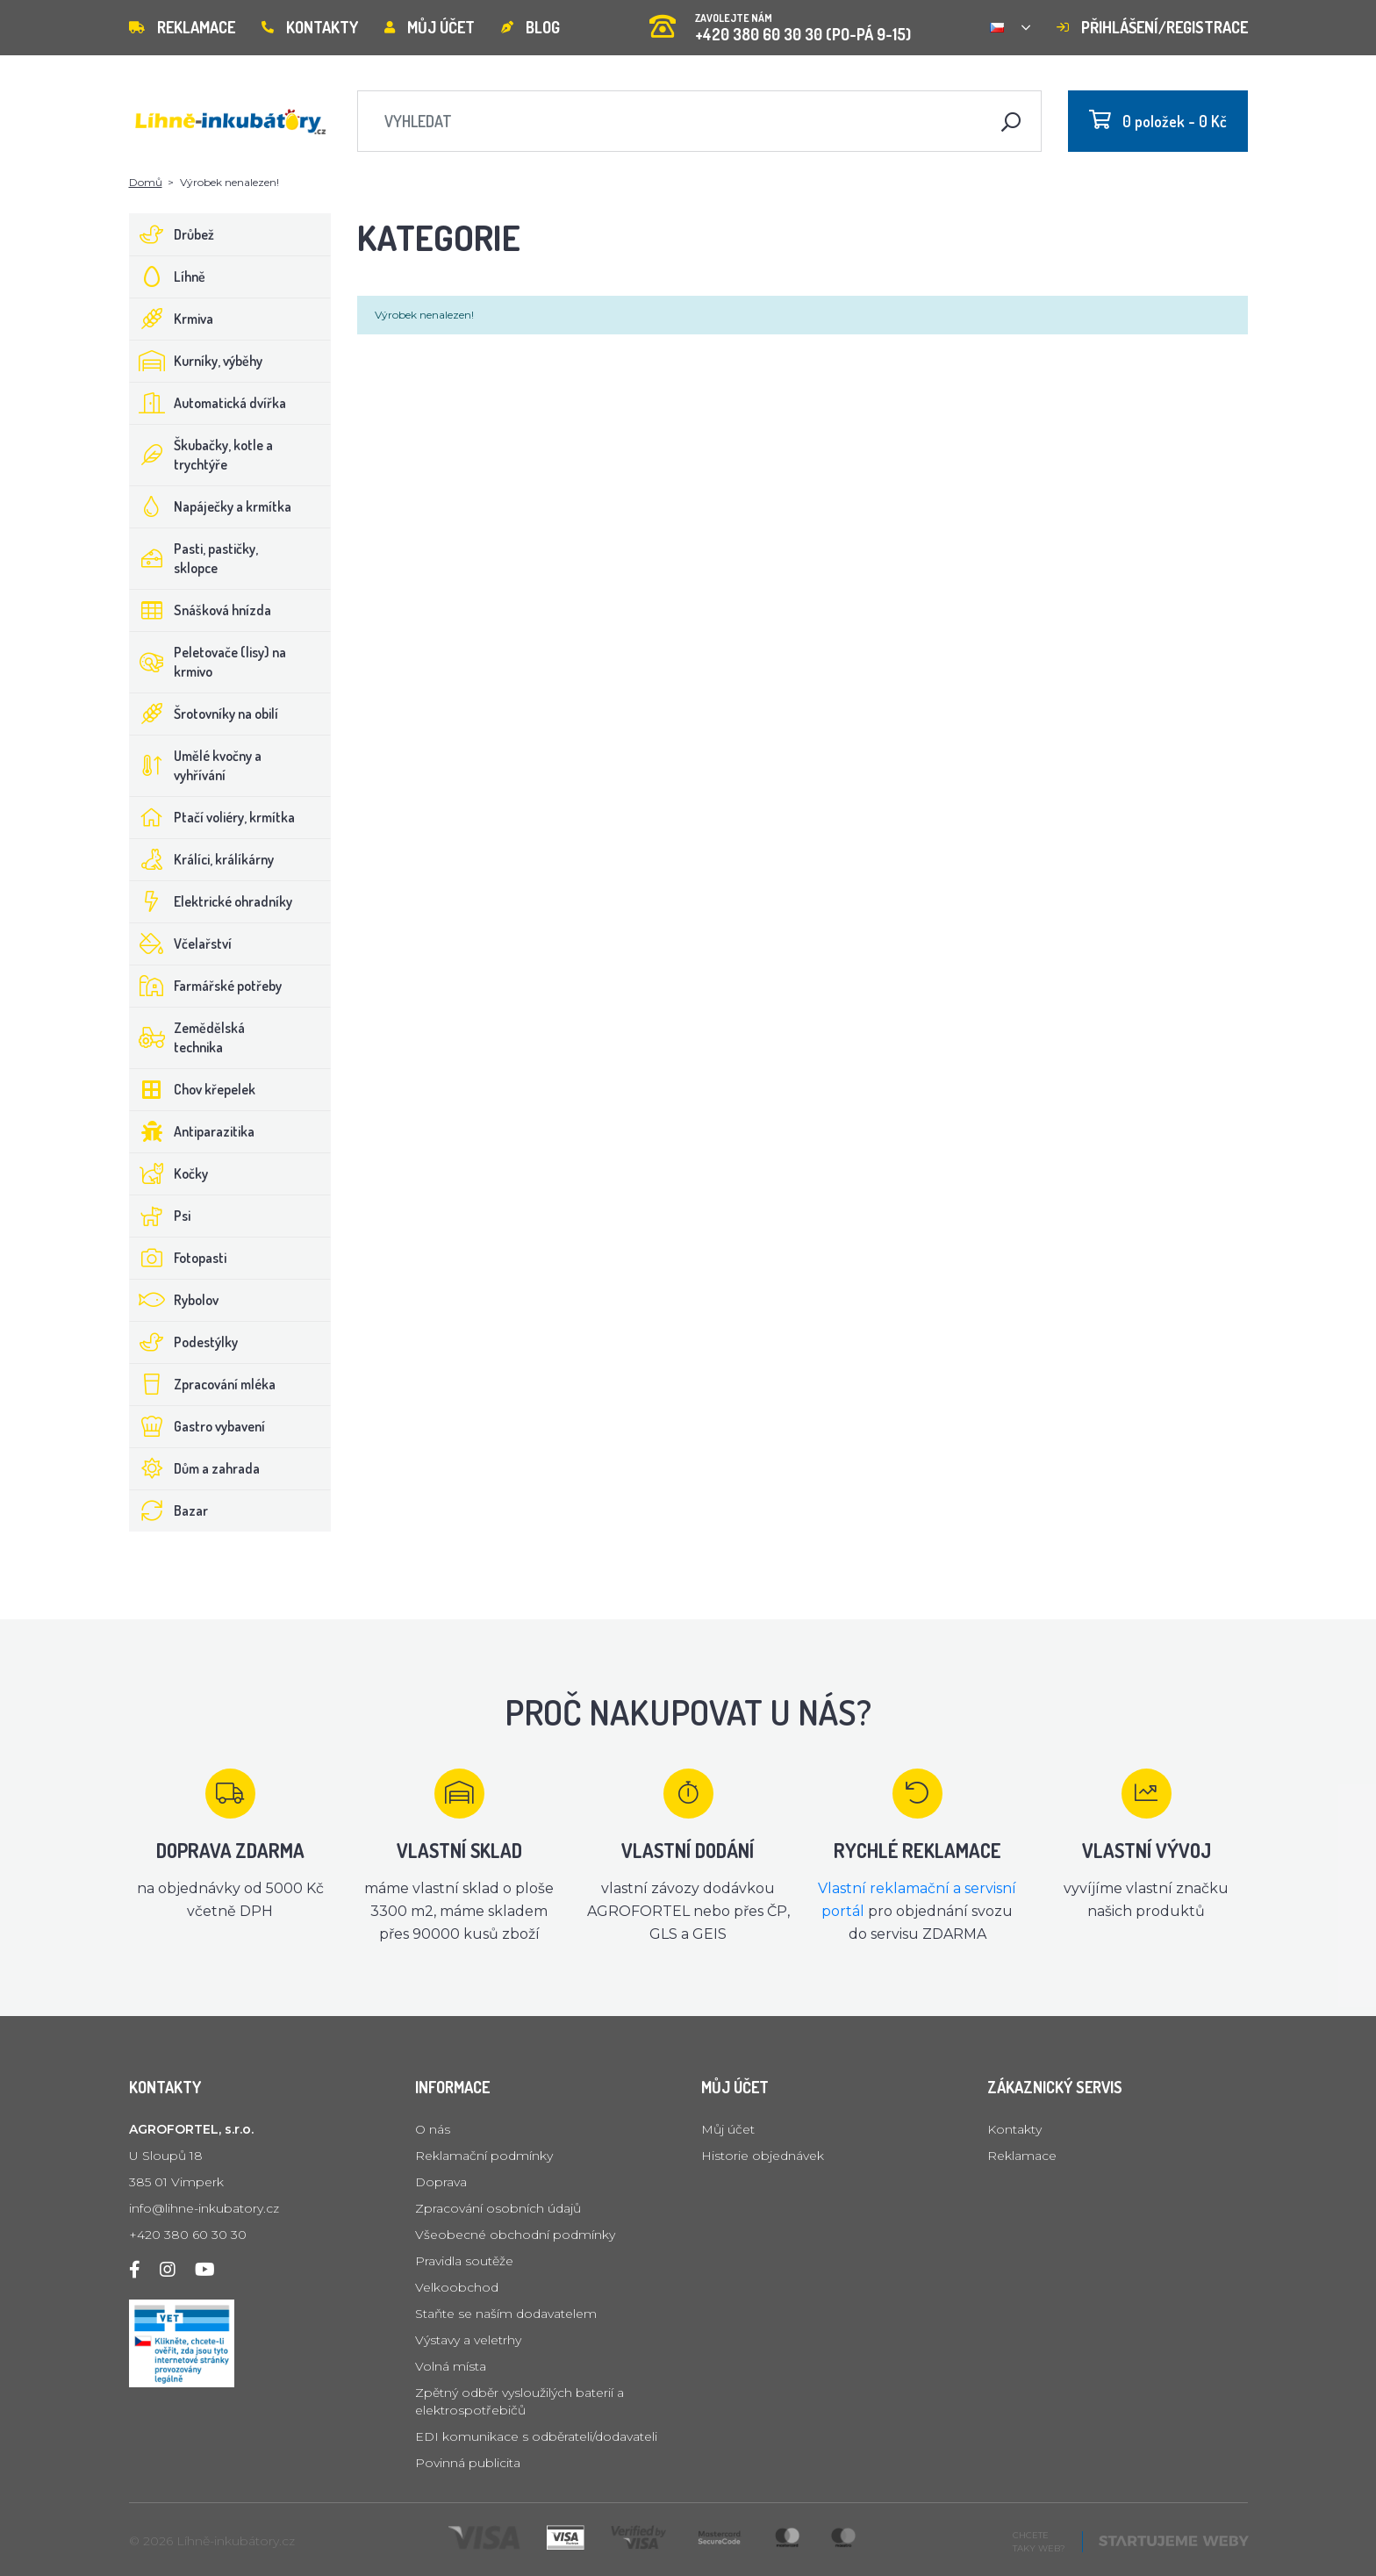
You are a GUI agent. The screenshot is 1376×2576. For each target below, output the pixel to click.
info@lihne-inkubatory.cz (204, 2208)
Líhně (167, 276)
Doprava (441, 2182)
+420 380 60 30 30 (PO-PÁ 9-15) (780, 21)
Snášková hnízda (200, 610)
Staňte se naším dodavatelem (506, 2313)
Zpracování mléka (203, 1384)
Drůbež (172, 234)
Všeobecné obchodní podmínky (515, 2234)
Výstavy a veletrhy (468, 2340)
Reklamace (182, 27)
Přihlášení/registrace (1152, 27)
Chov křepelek (192, 1089)
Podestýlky (184, 1342)
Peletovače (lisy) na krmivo (208, 661)
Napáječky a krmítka (210, 506)
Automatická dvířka (208, 403)
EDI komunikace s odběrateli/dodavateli (536, 2436)
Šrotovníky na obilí (204, 713)
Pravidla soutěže (464, 2261)
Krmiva (171, 318)
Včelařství (181, 943)
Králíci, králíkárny (202, 859)
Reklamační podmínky (484, 2155)
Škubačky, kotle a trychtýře (201, 454)
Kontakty (310, 27)
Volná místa (450, 2366)
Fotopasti (178, 1257)
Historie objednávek (762, 2155)
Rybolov (174, 1300)
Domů (145, 182)
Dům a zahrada (195, 1468)
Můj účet (429, 27)
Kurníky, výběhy (196, 360)
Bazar (169, 1510)
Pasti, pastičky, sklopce (194, 558)
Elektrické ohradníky (211, 901)
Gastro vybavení (197, 1426)
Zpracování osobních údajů (498, 2208)
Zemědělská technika (187, 1037)
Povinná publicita (467, 2463)
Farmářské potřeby (206, 985)
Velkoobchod (456, 2287)
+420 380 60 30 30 (188, 2234)
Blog (530, 27)
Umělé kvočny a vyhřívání (196, 765)
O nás (432, 2129)
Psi (160, 1215)
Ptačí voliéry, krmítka (212, 817)
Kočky (169, 1173)
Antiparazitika (192, 1131)
